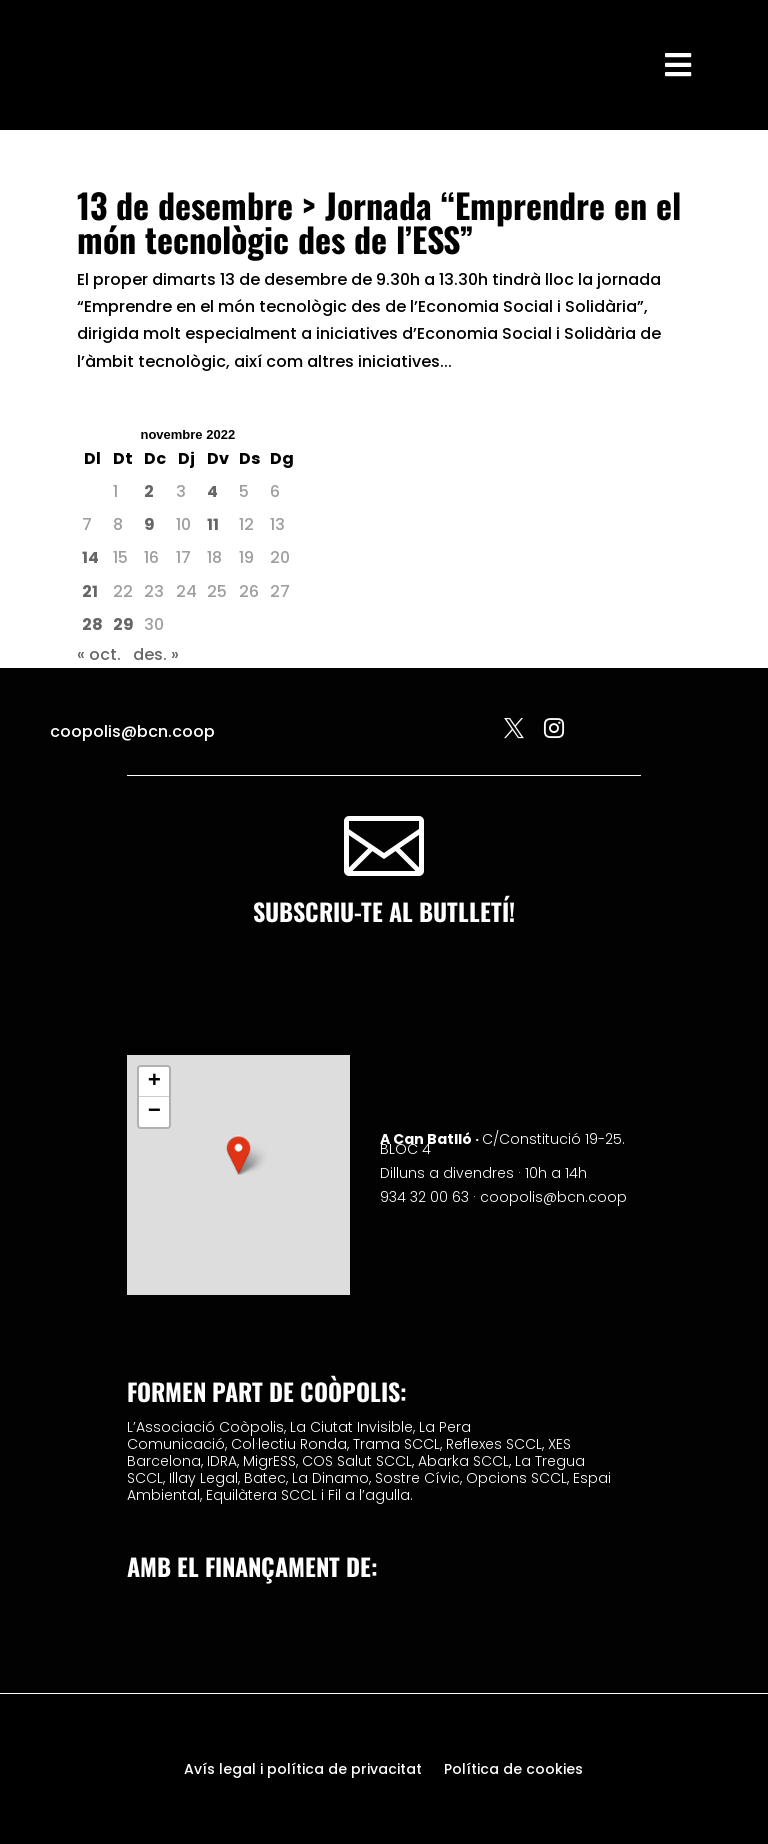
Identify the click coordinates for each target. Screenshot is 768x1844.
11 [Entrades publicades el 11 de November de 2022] (213, 524)
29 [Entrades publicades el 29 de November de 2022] (123, 624)
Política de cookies (513, 1770)
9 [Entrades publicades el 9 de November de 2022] (149, 524)
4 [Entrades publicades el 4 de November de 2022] (212, 491)
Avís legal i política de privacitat (303, 1770)
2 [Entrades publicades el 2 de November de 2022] (149, 491)
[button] (239, 1155)
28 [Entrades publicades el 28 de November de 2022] (92, 624)
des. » (156, 654)
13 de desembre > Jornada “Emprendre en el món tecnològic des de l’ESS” (379, 221)
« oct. (99, 654)
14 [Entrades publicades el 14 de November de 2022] (90, 557)
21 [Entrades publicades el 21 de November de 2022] (90, 591)
